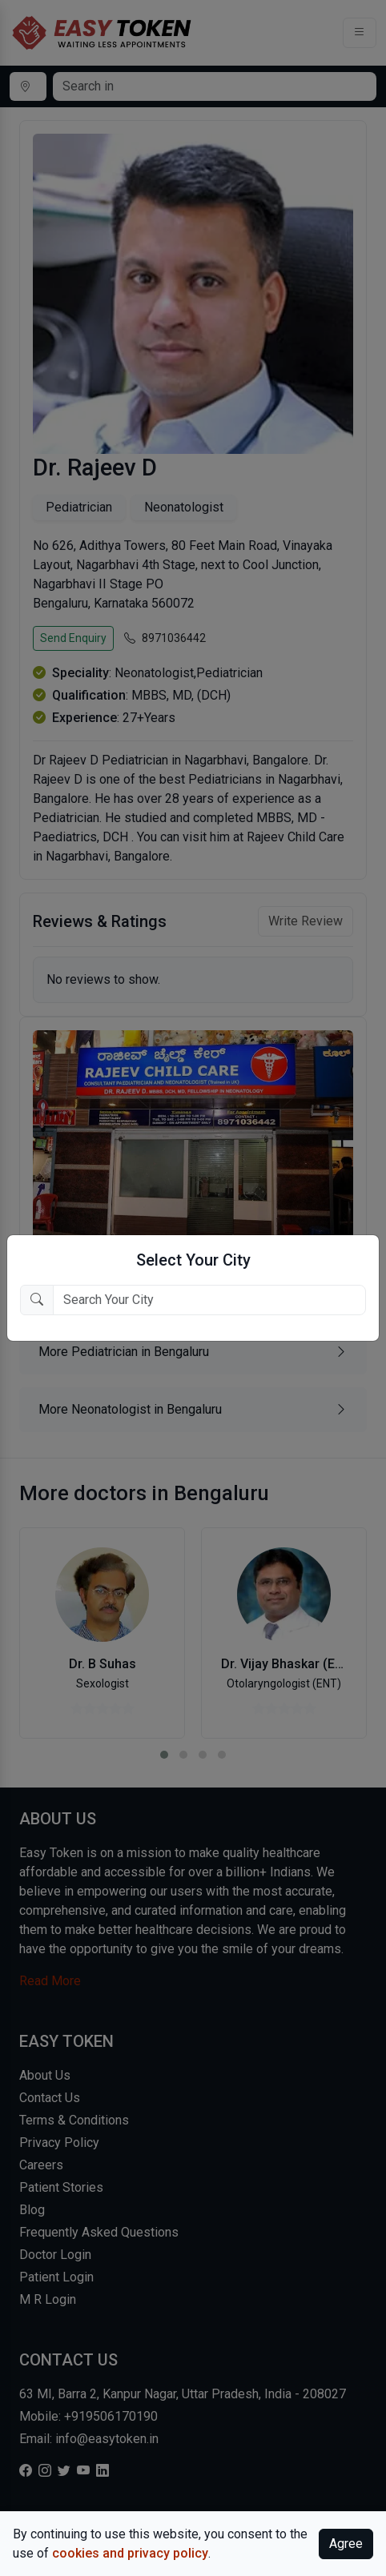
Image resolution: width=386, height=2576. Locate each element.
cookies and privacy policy (130, 2553)
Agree (346, 2543)
